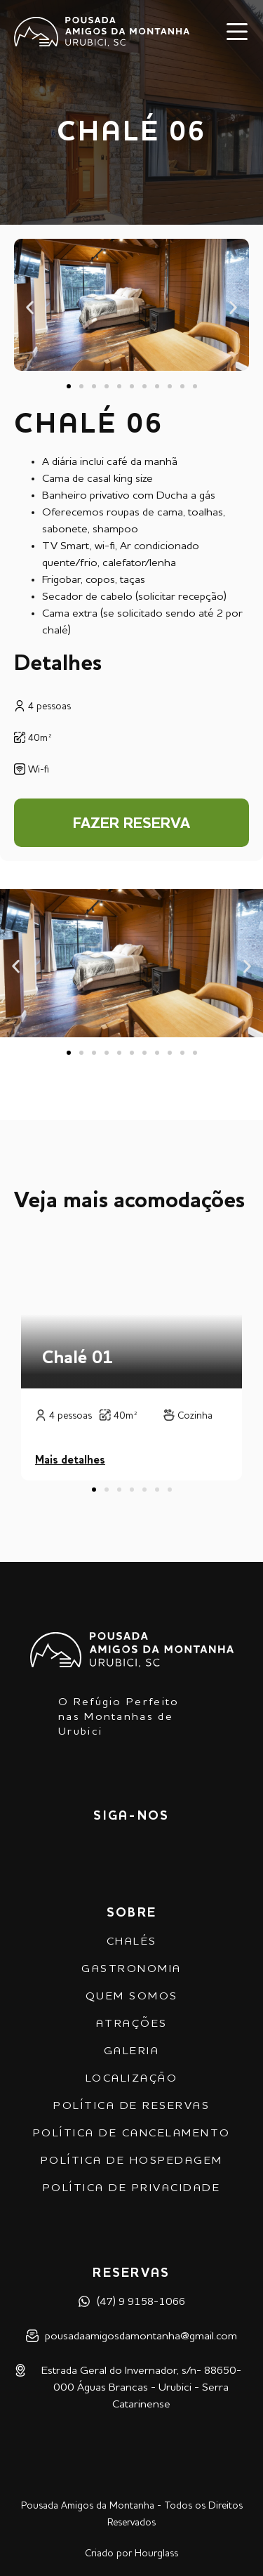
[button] (30, 308)
